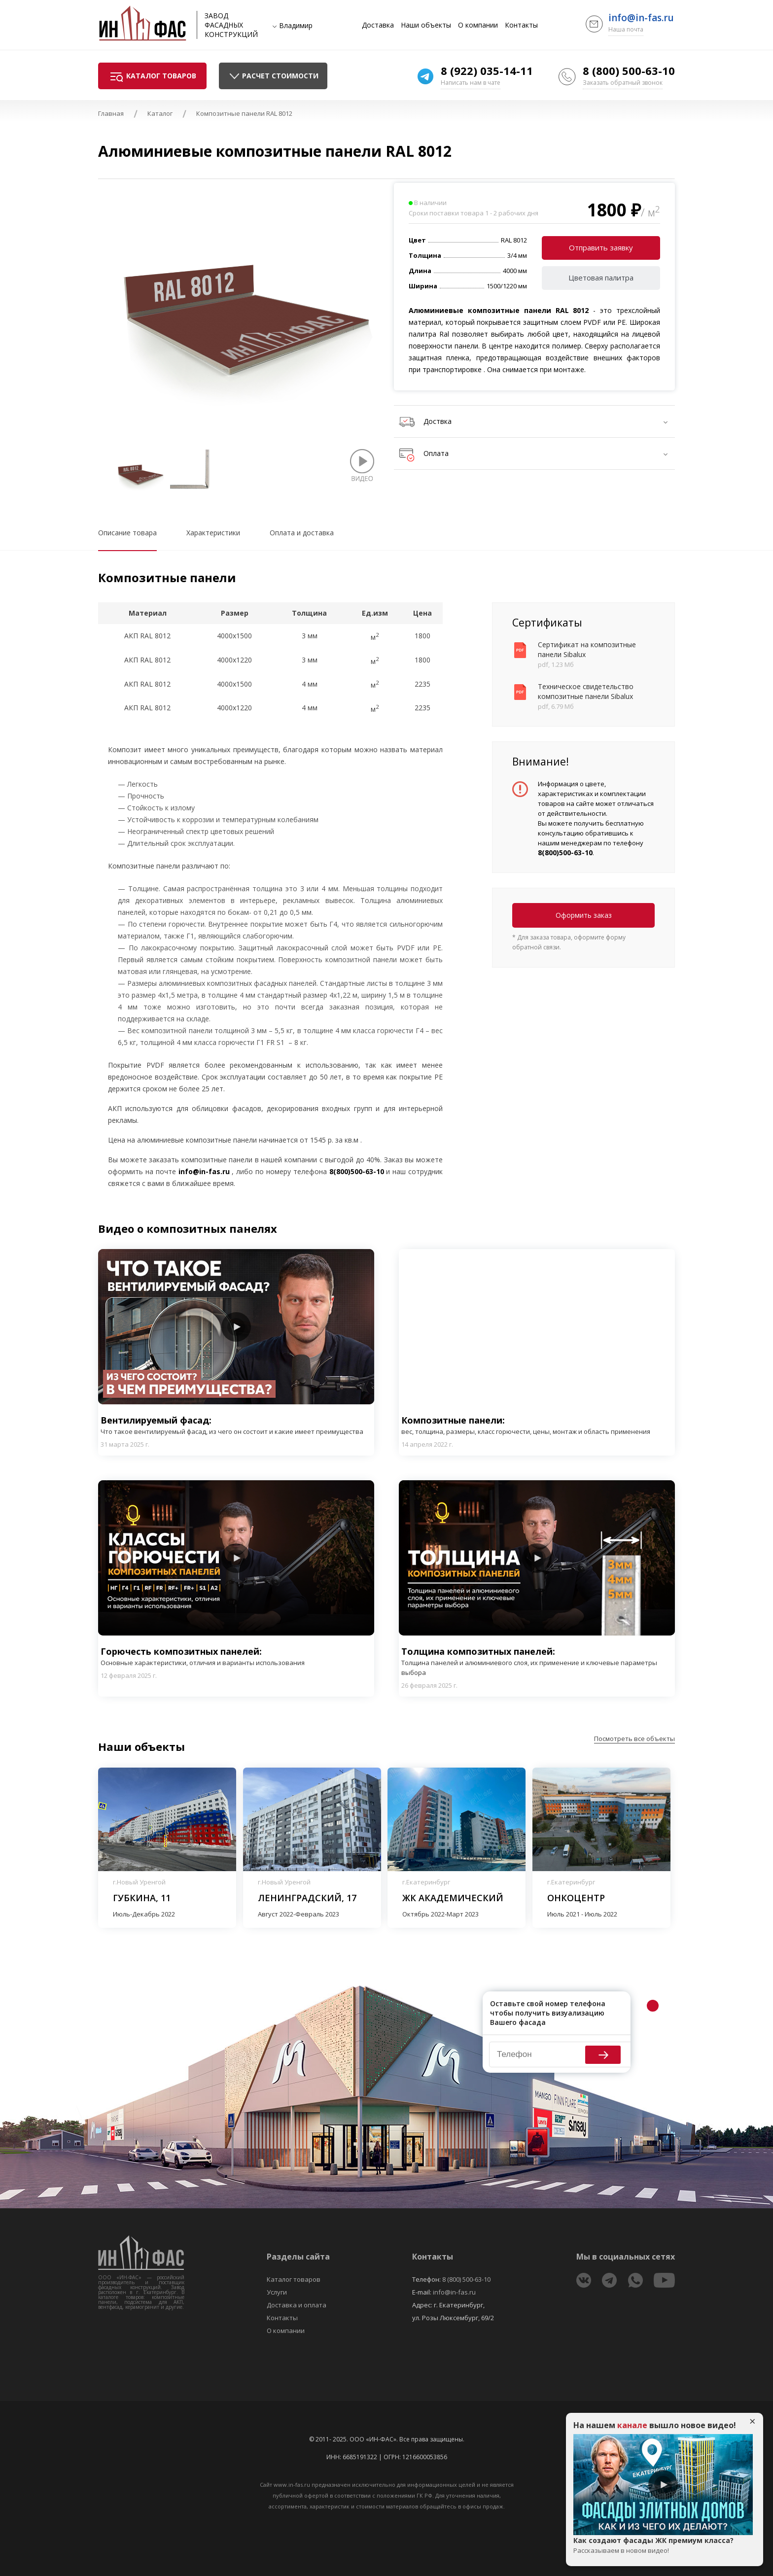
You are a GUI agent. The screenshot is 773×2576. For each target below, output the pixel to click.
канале (632, 2425)
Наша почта (625, 29)
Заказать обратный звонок (623, 82)
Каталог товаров (293, 2279)
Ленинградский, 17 (307, 1898)
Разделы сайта (298, 2257)
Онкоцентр (576, 1898)
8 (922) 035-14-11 (487, 70)
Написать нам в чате (470, 82)
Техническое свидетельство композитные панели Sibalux (585, 691)
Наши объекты (426, 25)
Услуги (277, 2292)
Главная (111, 113)
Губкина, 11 (142, 1898)
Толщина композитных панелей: (536, 1661)
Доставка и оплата (296, 2304)
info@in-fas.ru (641, 17)
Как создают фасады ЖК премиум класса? (663, 2545)
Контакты (521, 25)
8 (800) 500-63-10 (629, 70)
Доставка (378, 25)
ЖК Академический (452, 1898)
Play (236, 1327)
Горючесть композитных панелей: (203, 1656)
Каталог (160, 113)
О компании (478, 25)
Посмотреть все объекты (634, 1738)
